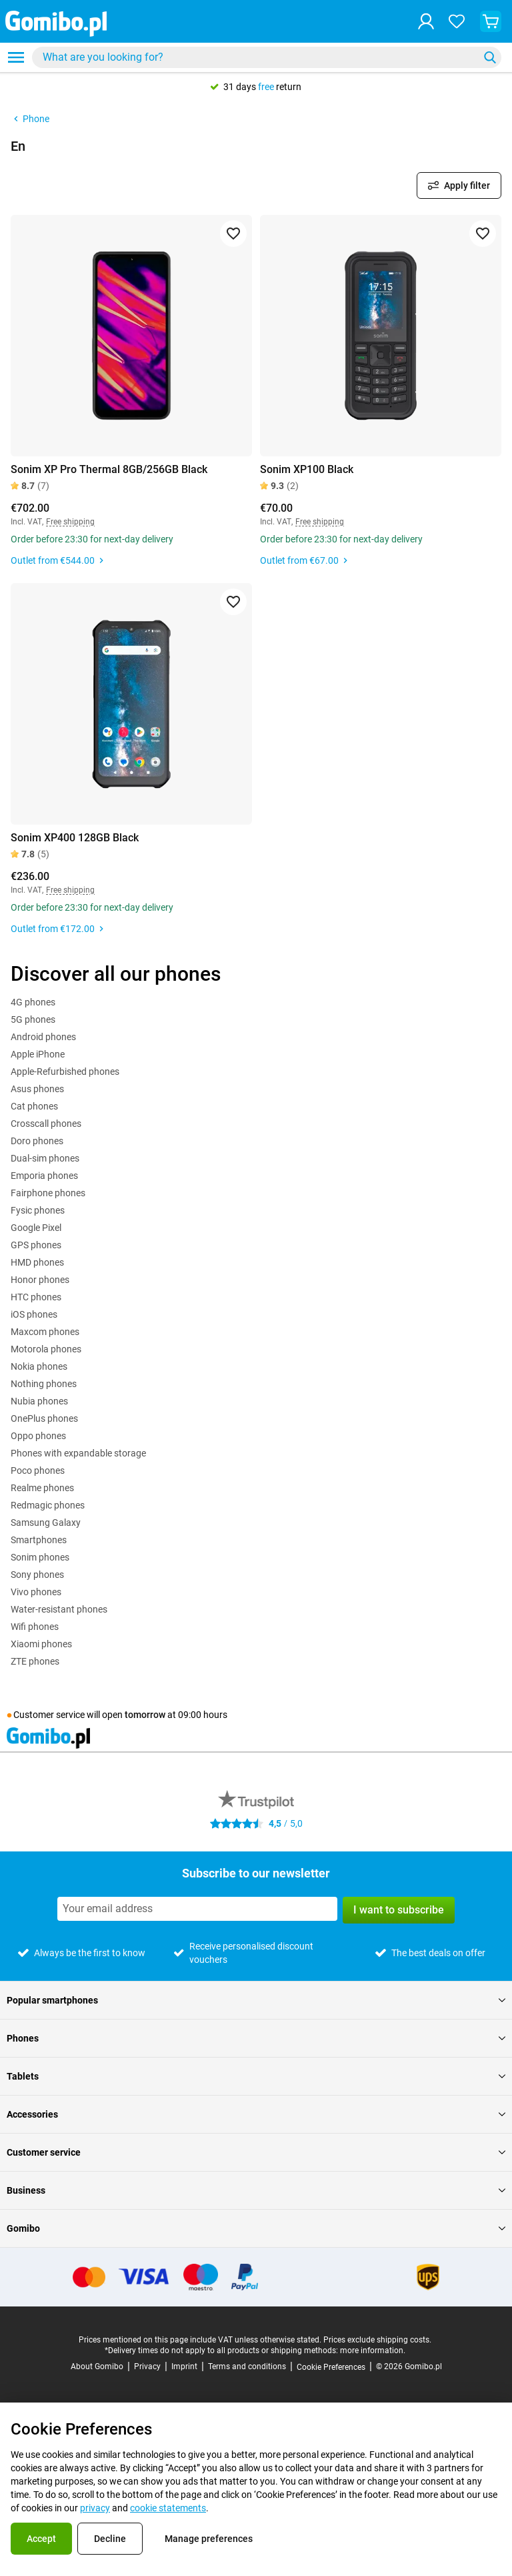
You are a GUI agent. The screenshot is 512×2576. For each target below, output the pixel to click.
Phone (30, 118)
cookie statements (168, 2508)
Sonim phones (40, 1557)
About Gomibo (97, 2366)
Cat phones (34, 1106)
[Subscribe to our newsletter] (197, 1909)
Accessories (256, 2114)
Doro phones (37, 1141)
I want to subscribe (398, 1909)
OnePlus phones (44, 1418)
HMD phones (37, 1262)
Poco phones (38, 1470)
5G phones (33, 1019)
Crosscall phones (46, 1123)
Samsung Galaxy (46, 1522)
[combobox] (266, 57)
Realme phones (42, 1487)
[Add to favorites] (233, 233)
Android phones (43, 1036)
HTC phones (36, 1297)
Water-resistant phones (59, 1609)
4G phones (33, 1002)
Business (256, 2190)
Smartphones (39, 1540)
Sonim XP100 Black (306, 469)
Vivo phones (36, 1592)
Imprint (184, 2366)
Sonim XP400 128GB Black (75, 837)
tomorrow (145, 1714)
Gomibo (256, 2228)
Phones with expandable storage (78, 1453)
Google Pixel (36, 1227)
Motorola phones (46, 1349)
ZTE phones (35, 1661)
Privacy (147, 2366)
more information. (372, 2350)
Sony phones (37, 1574)
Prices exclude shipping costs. (377, 2339)
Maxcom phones (45, 1331)
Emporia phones (44, 1175)
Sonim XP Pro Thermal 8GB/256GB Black (109, 469)
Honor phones (40, 1279)
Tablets (256, 2076)
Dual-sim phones (45, 1158)
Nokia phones (39, 1366)
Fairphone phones (48, 1193)
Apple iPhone (38, 1054)
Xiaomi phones (41, 1644)
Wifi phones (35, 1626)
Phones (256, 2038)
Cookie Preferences (331, 2367)
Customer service (256, 2152)
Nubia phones (39, 1401)
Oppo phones (38, 1435)
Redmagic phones (48, 1505)
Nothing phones (44, 1383)
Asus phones (37, 1089)
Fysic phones (38, 1210)
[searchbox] (258, 57)
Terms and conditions (247, 2366)
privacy (95, 2508)
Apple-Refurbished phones (65, 1071)
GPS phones (36, 1245)
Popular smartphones (256, 2000)
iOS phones (34, 1314)
